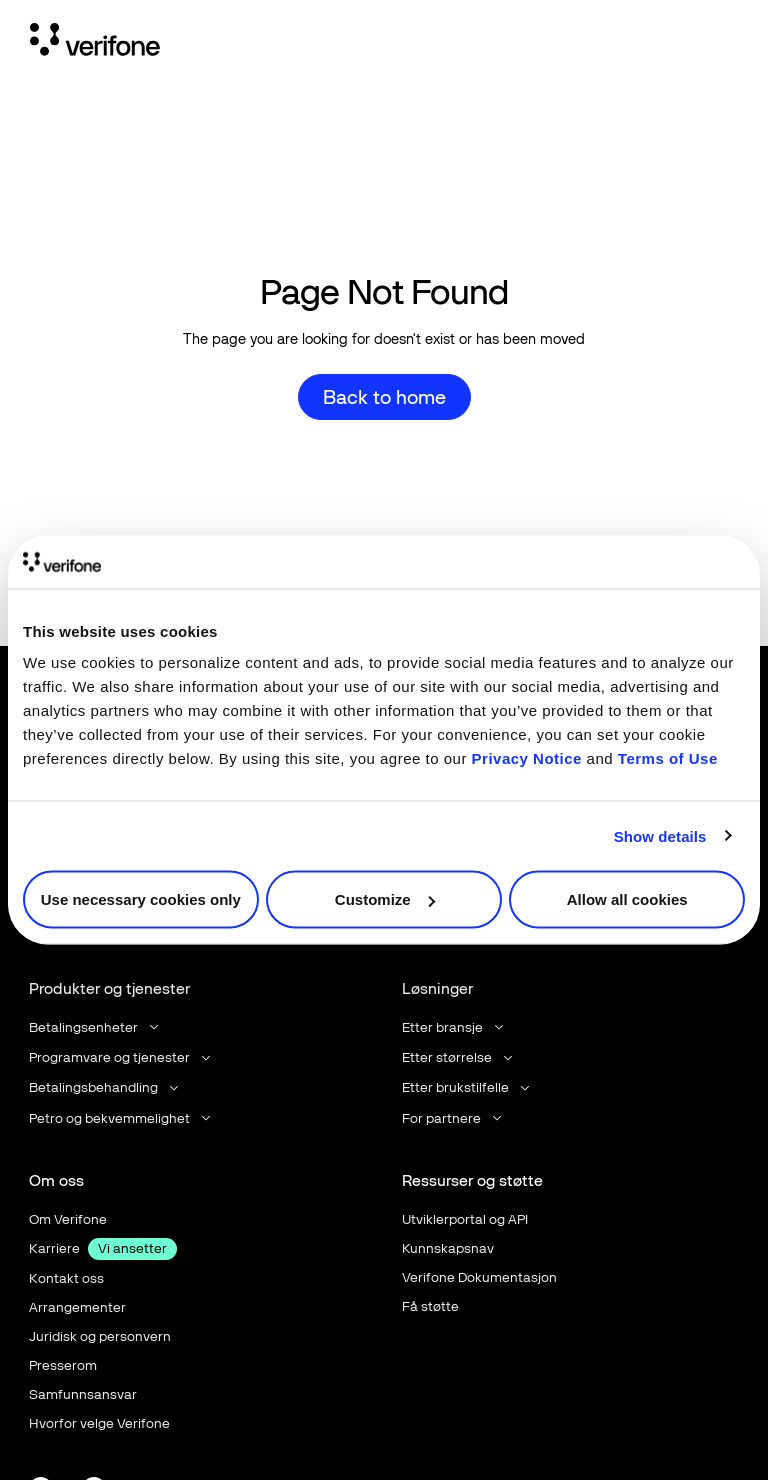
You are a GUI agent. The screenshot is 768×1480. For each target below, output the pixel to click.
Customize (385, 899)
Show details (660, 835)
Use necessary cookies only (141, 899)
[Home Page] (95, 43)
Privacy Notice (527, 758)
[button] (95, 1027)
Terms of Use (668, 758)
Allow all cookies (627, 899)
